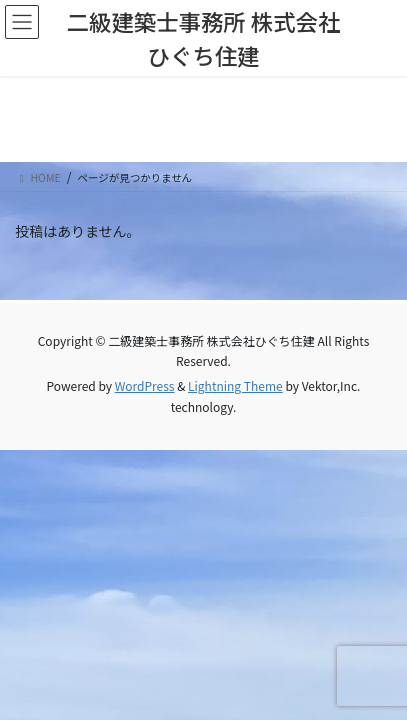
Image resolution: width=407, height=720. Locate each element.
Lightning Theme (235, 385)
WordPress (145, 385)
